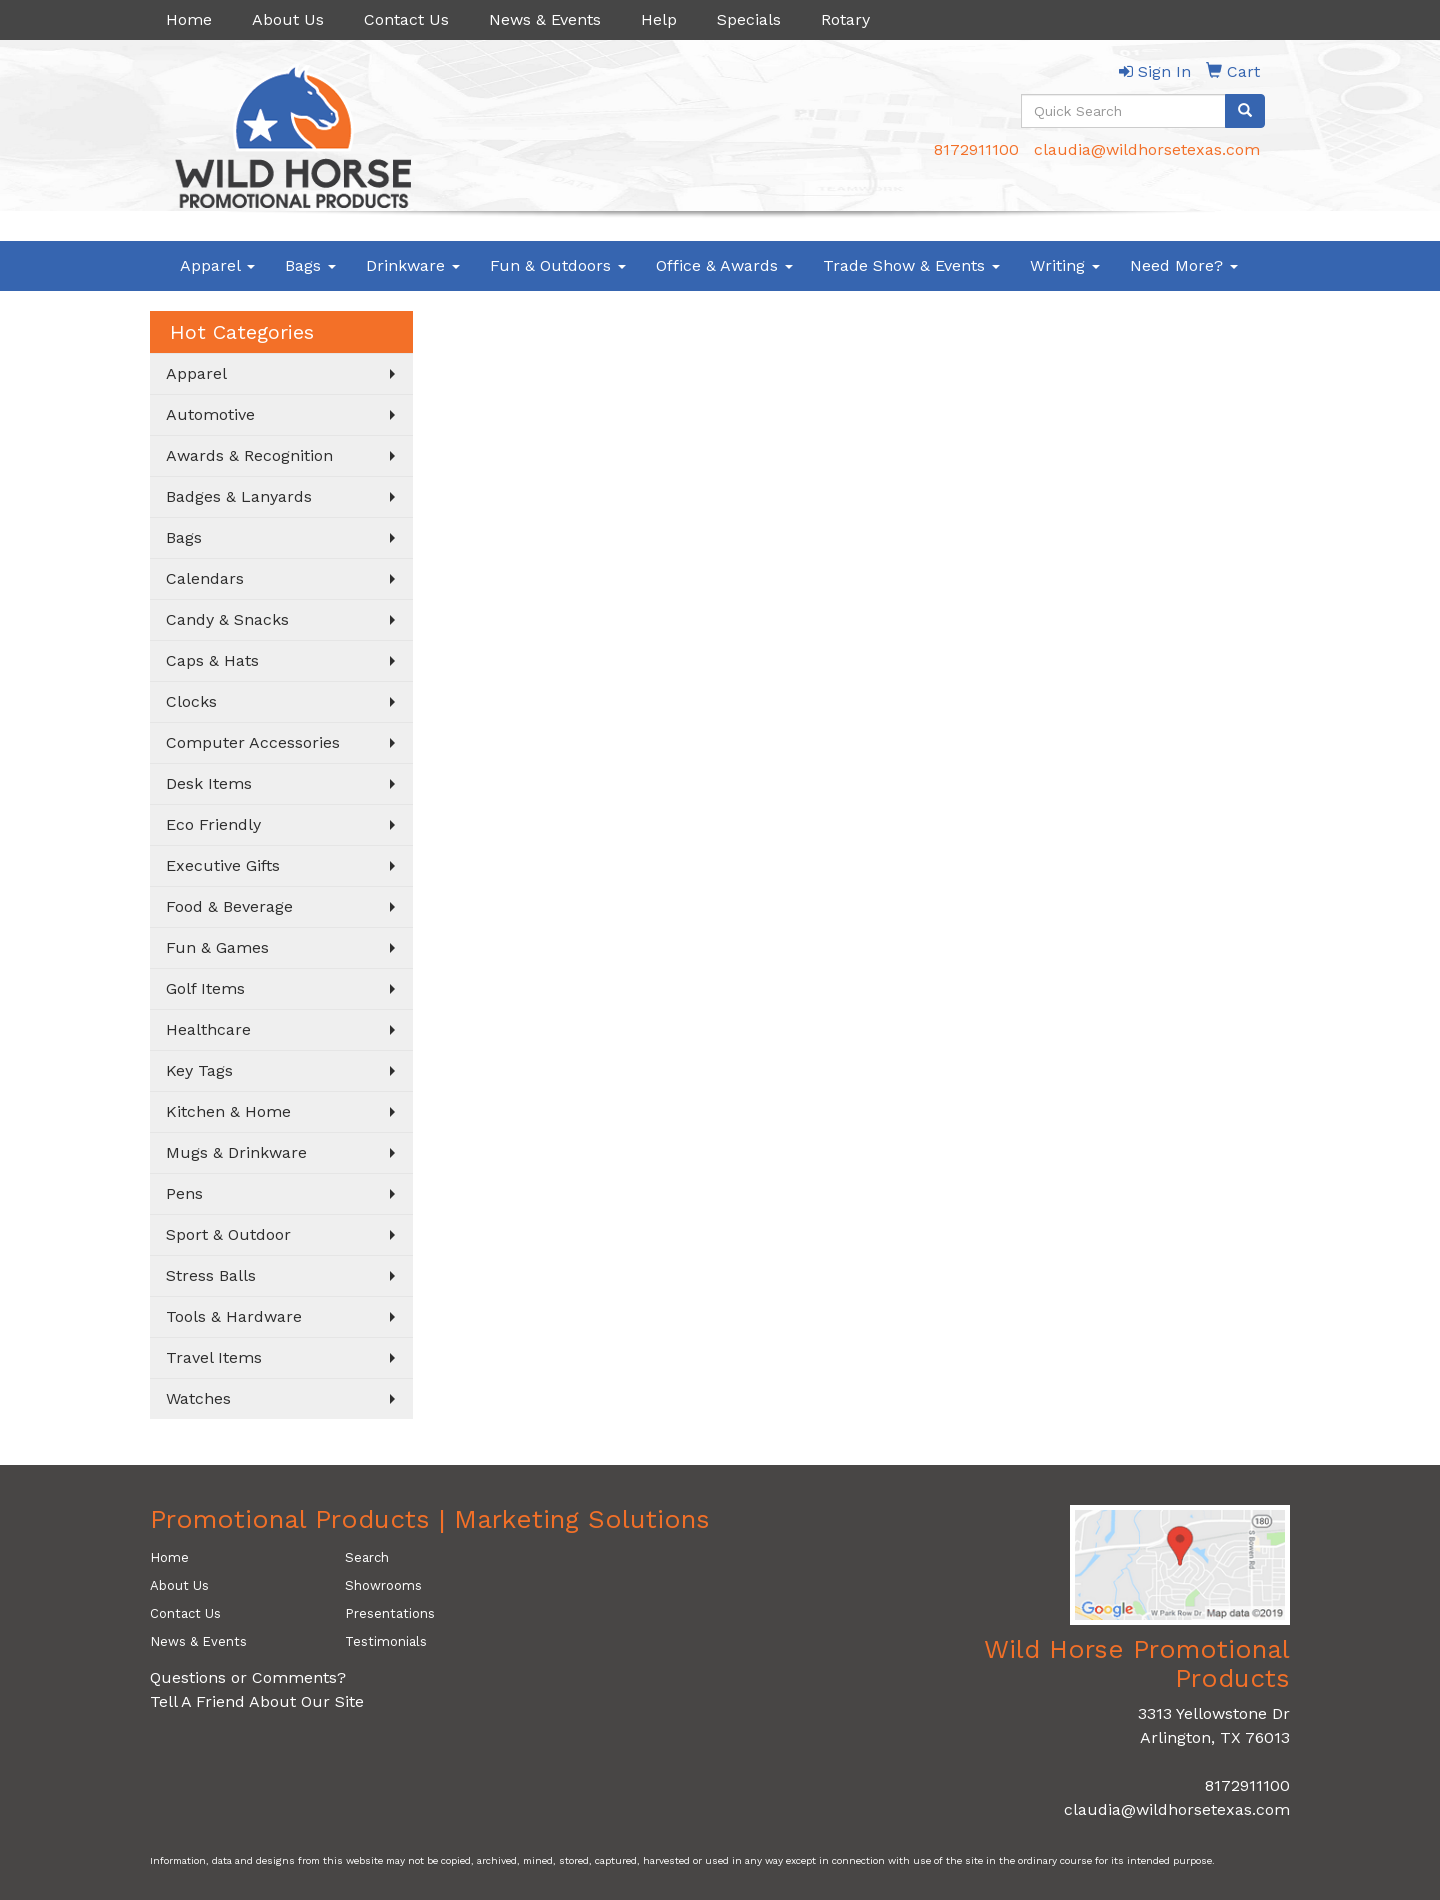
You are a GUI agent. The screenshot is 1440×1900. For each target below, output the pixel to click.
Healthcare (208, 1029)
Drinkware (413, 265)
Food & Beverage (229, 906)
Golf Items (205, 988)
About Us (288, 19)
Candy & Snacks (227, 619)
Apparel (217, 265)
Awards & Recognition (249, 455)
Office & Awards (724, 265)
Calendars (205, 578)
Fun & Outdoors (558, 265)
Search (367, 1557)
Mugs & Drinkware (236, 1152)
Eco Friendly (213, 824)
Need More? (1184, 265)
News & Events (545, 19)
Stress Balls (211, 1275)
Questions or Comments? (248, 1677)
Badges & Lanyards (239, 496)
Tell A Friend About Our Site (257, 1701)
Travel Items (214, 1357)
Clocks (191, 701)
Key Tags (199, 1070)
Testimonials (386, 1641)
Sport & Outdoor (228, 1234)
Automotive (210, 414)
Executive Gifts (223, 865)
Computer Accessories (253, 742)
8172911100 (976, 149)
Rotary (845, 19)
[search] (1245, 111)
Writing (1065, 265)
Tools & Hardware (234, 1316)
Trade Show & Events (911, 265)
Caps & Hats (212, 660)
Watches (198, 1398)
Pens (184, 1193)
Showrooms (383, 1585)
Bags (310, 265)
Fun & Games (217, 947)
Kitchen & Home (228, 1111)
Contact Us (406, 19)
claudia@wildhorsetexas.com (1147, 149)
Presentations (390, 1613)
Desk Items (209, 783)
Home (189, 19)
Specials (749, 19)
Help (659, 19)
